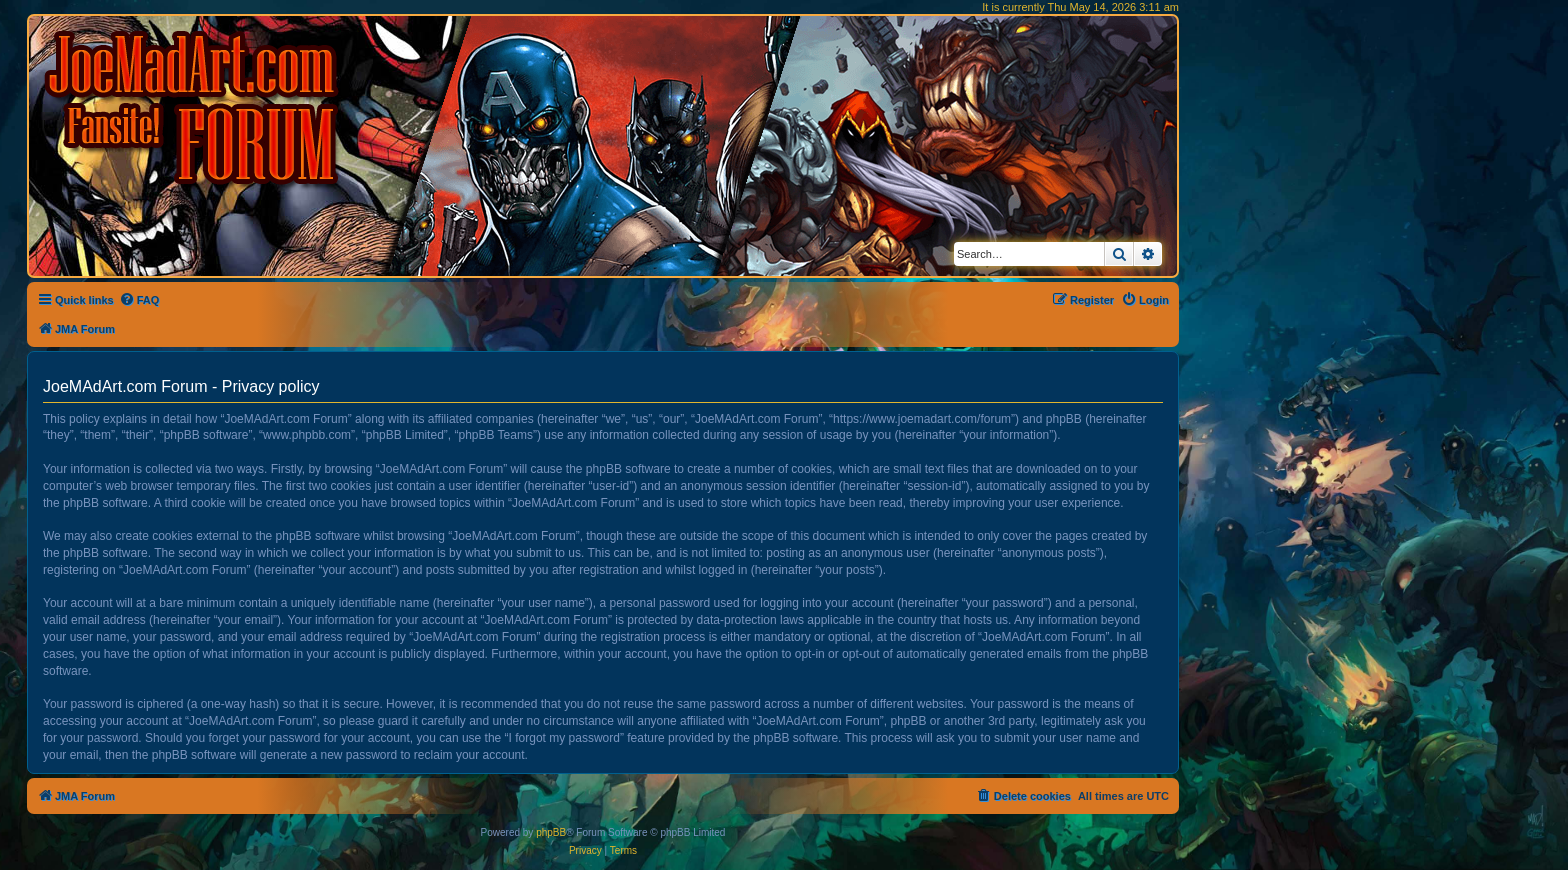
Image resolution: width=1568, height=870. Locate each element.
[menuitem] (139, 300)
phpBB (551, 832)
